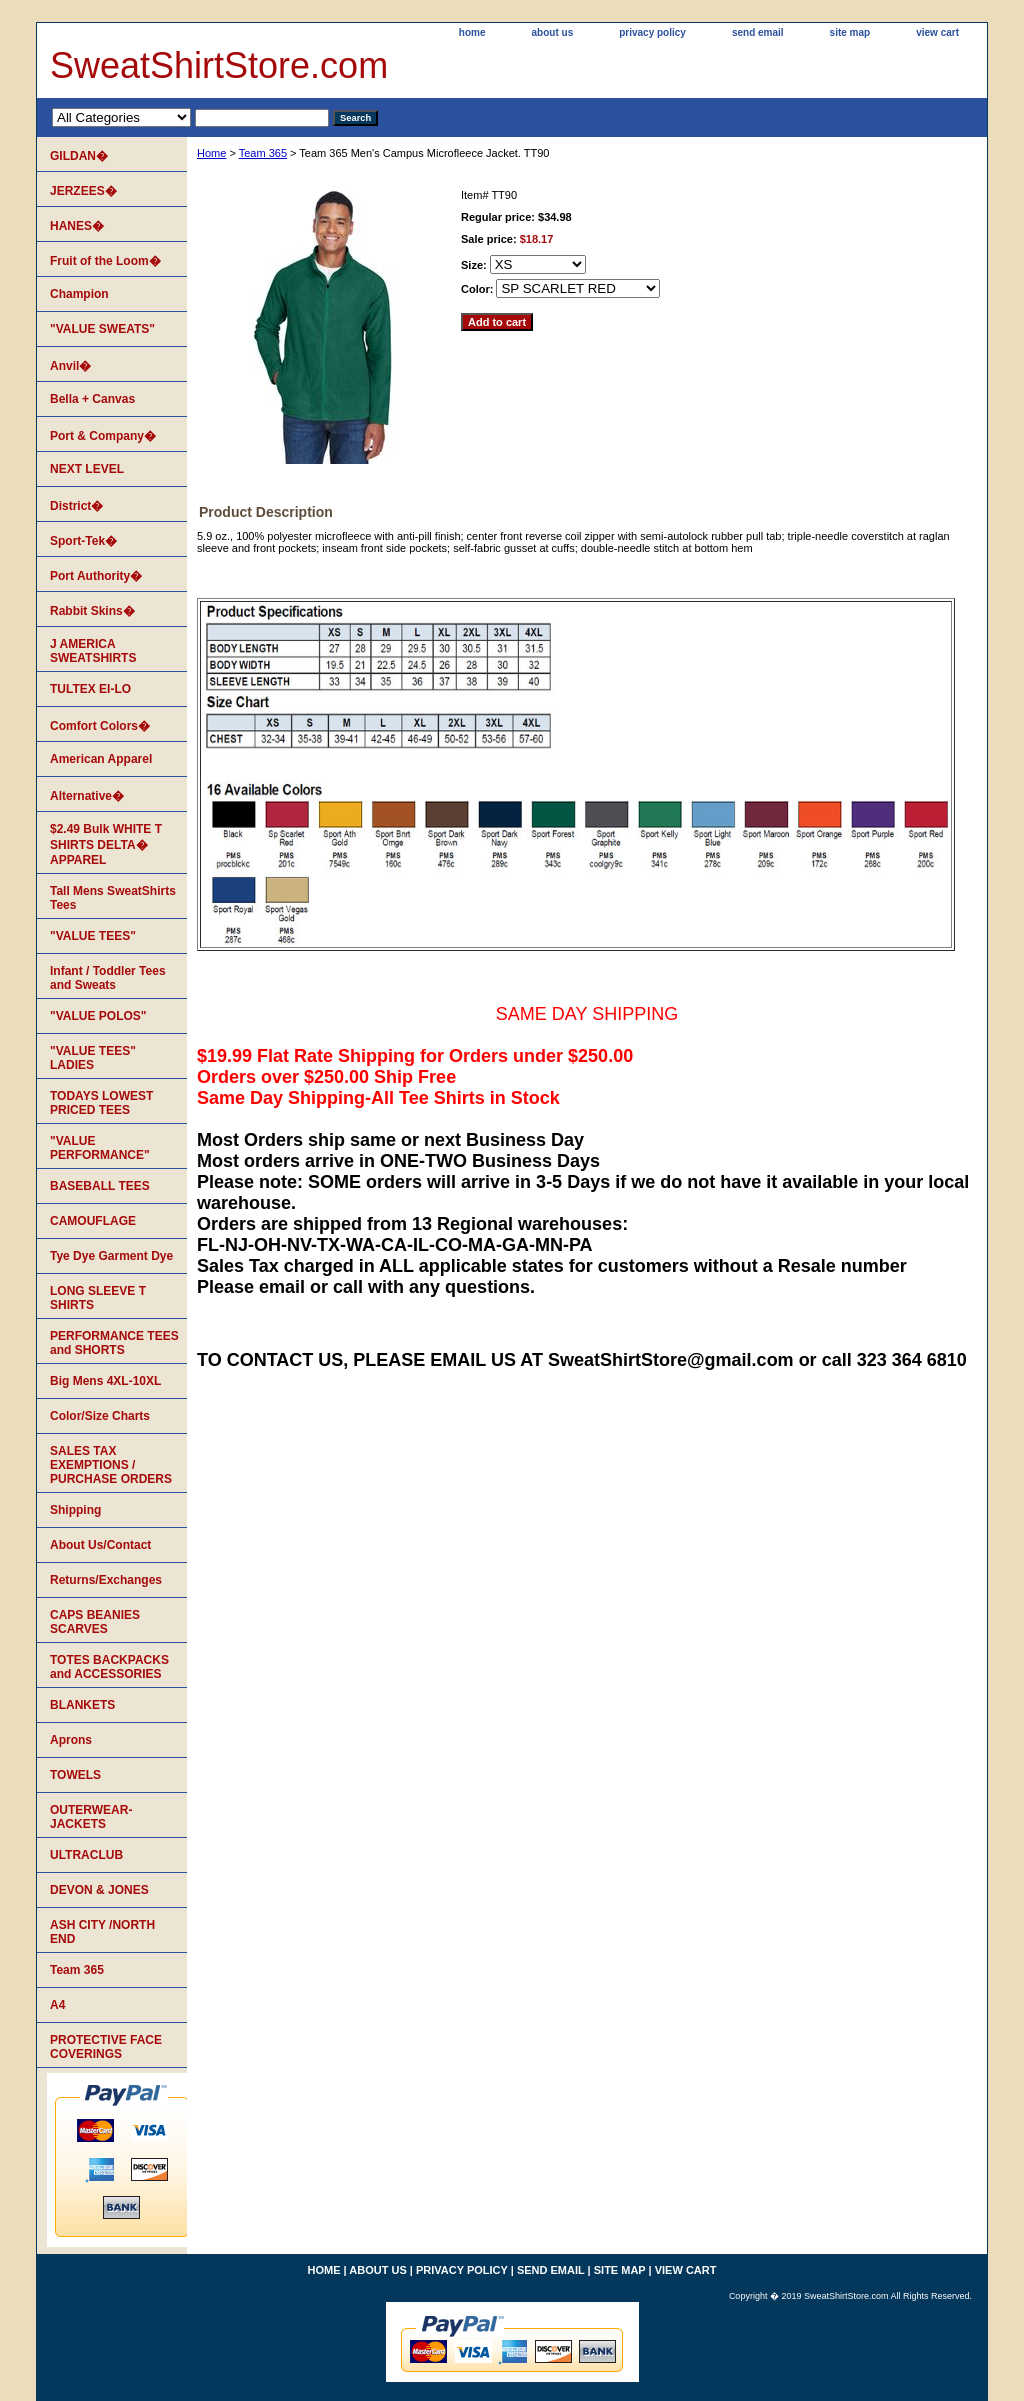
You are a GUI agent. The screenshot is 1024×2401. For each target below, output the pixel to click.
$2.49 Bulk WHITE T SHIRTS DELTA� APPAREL (106, 844)
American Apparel (101, 759)
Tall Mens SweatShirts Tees (113, 898)
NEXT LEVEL (87, 469)
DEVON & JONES (99, 1890)
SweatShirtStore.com (219, 65)
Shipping (75, 1510)
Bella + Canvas (92, 399)
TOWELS (75, 1775)
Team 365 (263, 153)
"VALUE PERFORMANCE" (100, 1148)
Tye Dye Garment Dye (111, 1256)
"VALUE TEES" (93, 936)
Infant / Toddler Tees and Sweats (108, 978)
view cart (937, 32)
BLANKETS (82, 1705)
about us (553, 32)
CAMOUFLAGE (93, 1221)
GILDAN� (79, 156)
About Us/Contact (100, 1545)
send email (758, 32)
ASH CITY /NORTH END (102, 1932)
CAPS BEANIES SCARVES (95, 1622)
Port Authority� (96, 576)
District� (76, 506)
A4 (57, 2005)
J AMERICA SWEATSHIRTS (93, 651)
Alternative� (87, 796)
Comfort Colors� (100, 726)
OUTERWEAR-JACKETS (91, 1817)
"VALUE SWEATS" (102, 329)
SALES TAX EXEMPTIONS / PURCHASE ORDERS (111, 1465)
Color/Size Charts (100, 1416)
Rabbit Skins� (92, 611)
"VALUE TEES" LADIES (93, 1058)
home (472, 32)
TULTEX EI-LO (90, 689)
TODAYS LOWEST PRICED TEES (101, 1103)
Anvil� (70, 366)
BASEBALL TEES (100, 1186)
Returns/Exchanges (106, 1580)
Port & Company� (103, 436)
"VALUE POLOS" (98, 1016)
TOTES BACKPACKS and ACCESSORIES (109, 1667)
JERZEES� (83, 191)
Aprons (71, 1740)
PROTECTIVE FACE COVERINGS (106, 2047)
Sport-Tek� (83, 541)
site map (850, 32)
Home (211, 153)
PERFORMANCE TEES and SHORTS (114, 1343)
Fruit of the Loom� (105, 261)
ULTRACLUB (86, 1855)
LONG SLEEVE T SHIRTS (98, 1298)
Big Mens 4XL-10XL (105, 1381)
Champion (79, 294)
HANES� (77, 226)
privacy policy (652, 32)
